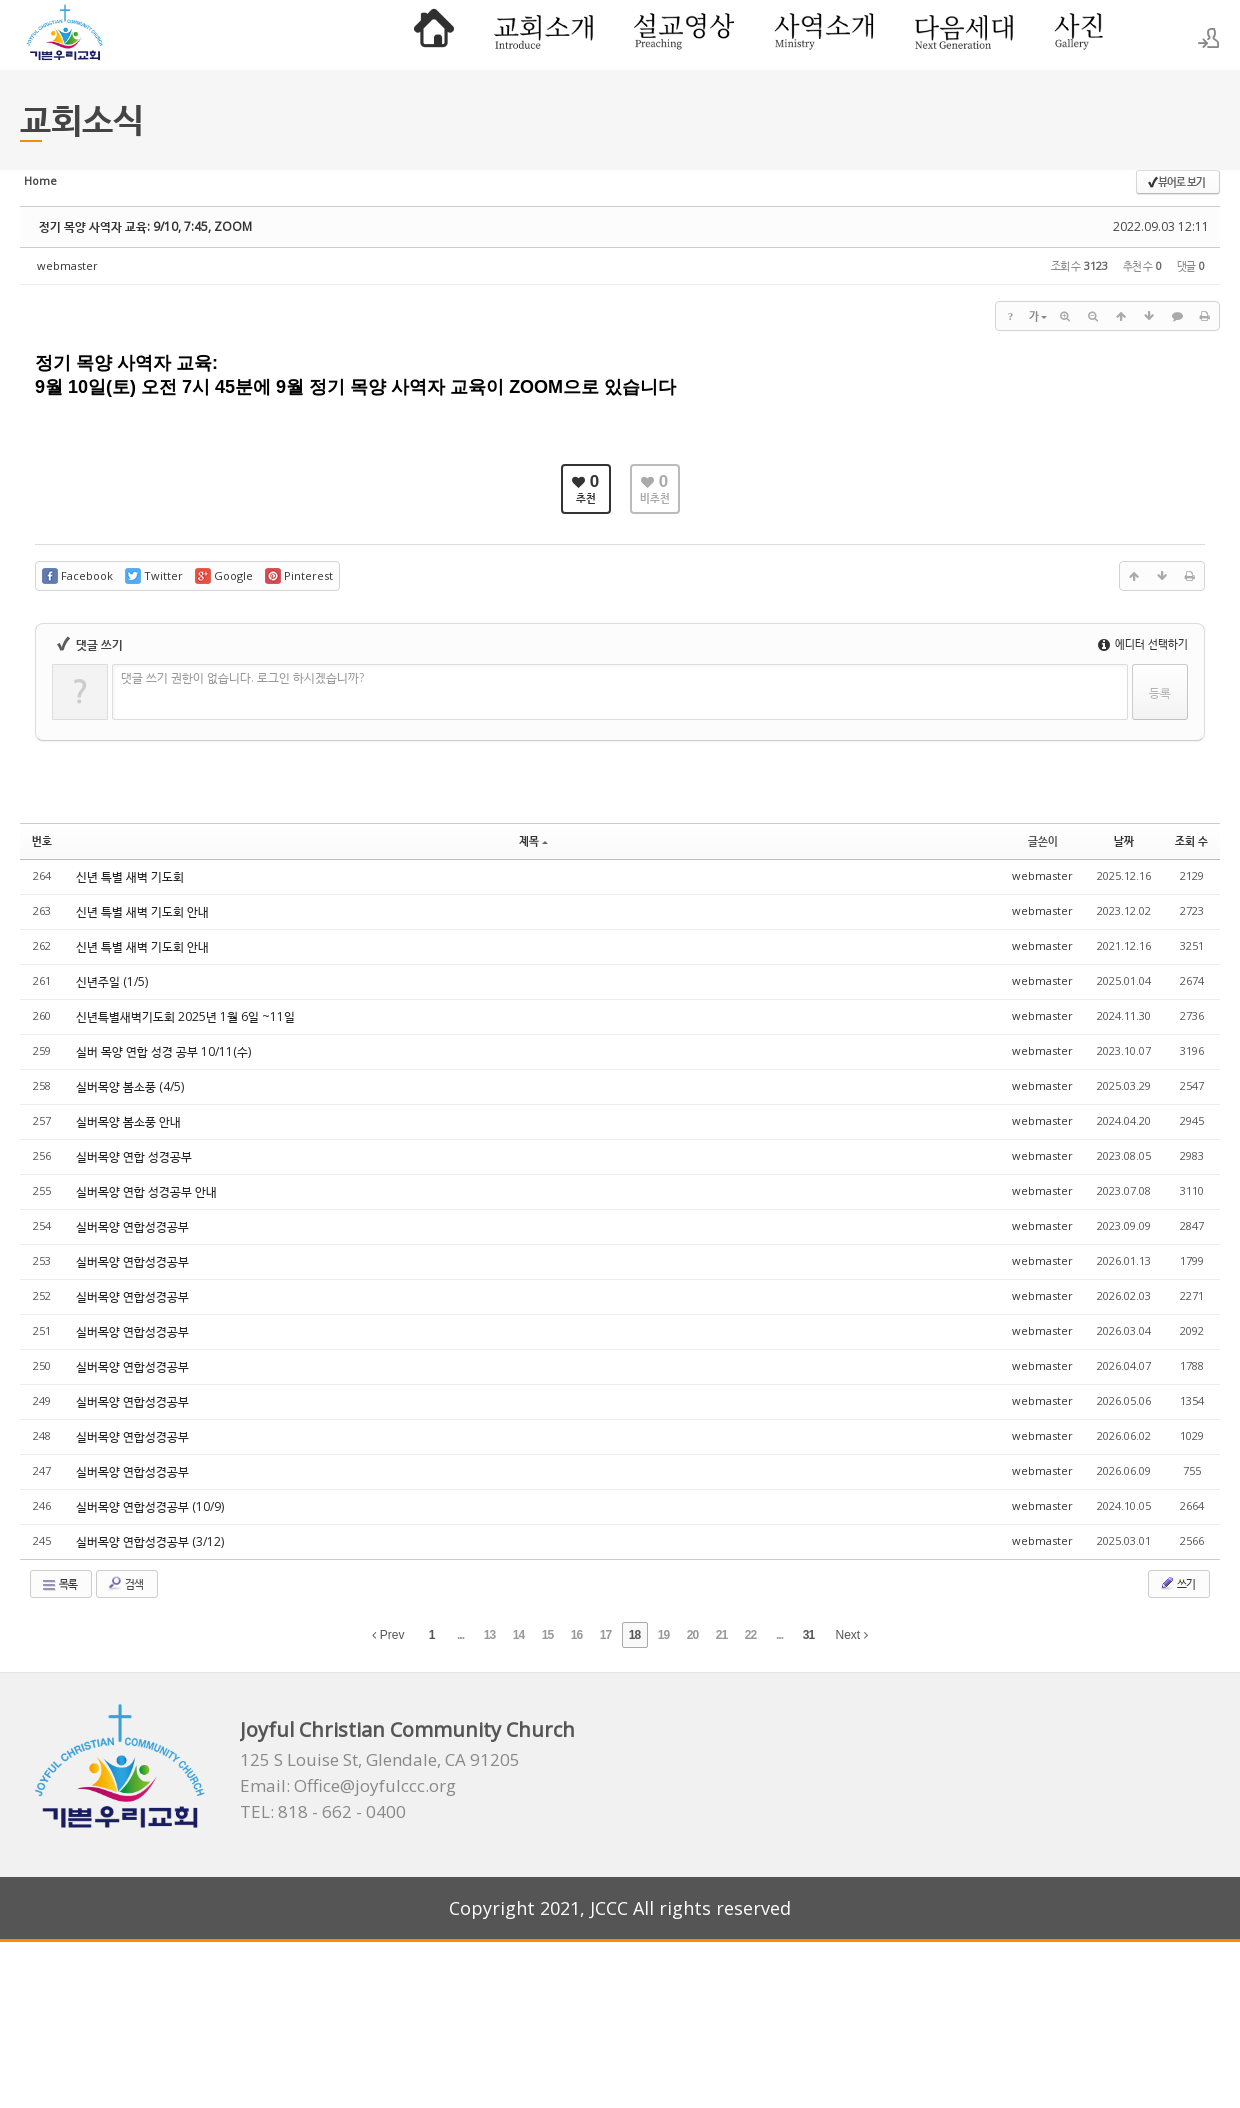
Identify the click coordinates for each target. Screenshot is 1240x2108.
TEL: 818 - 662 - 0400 (323, 1812)
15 (547, 1635)
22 (750, 1635)
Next (852, 1635)
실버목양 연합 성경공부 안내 (146, 1191)
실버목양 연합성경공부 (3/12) (150, 1541)
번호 (42, 840)
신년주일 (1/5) (112, 981)
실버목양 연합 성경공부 (134, 1156)
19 (663, 1635)
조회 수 (1191, 840)
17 (605, 1635)
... (460, 1635)
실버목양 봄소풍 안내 (128, 1121)
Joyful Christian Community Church (407, 1729)
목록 (59, 1584)
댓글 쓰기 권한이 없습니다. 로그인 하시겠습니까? (242, 677)
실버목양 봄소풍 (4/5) (130, 1086)
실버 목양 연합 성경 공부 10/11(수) (163, 1051)
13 (489, 1635)
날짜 (1124, 840)
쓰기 (1177, 1583)
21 (721, 1635)
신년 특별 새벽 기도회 (130, 876)
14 (518, 1635)
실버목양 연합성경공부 (132, 1226)
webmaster (67, 265)
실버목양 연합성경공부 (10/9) (150, 1506)
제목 (533, 840)
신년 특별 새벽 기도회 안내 (142, 911)
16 (576, 1635)
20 (692, 1635)
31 (808, 1635)
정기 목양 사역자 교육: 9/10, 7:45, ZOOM (145, 226)
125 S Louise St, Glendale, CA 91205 (380, 1760)
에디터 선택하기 (1143, 643)
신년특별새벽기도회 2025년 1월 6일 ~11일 (185, 1016)
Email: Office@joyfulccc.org (348, 1786)
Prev (388, 1635)
